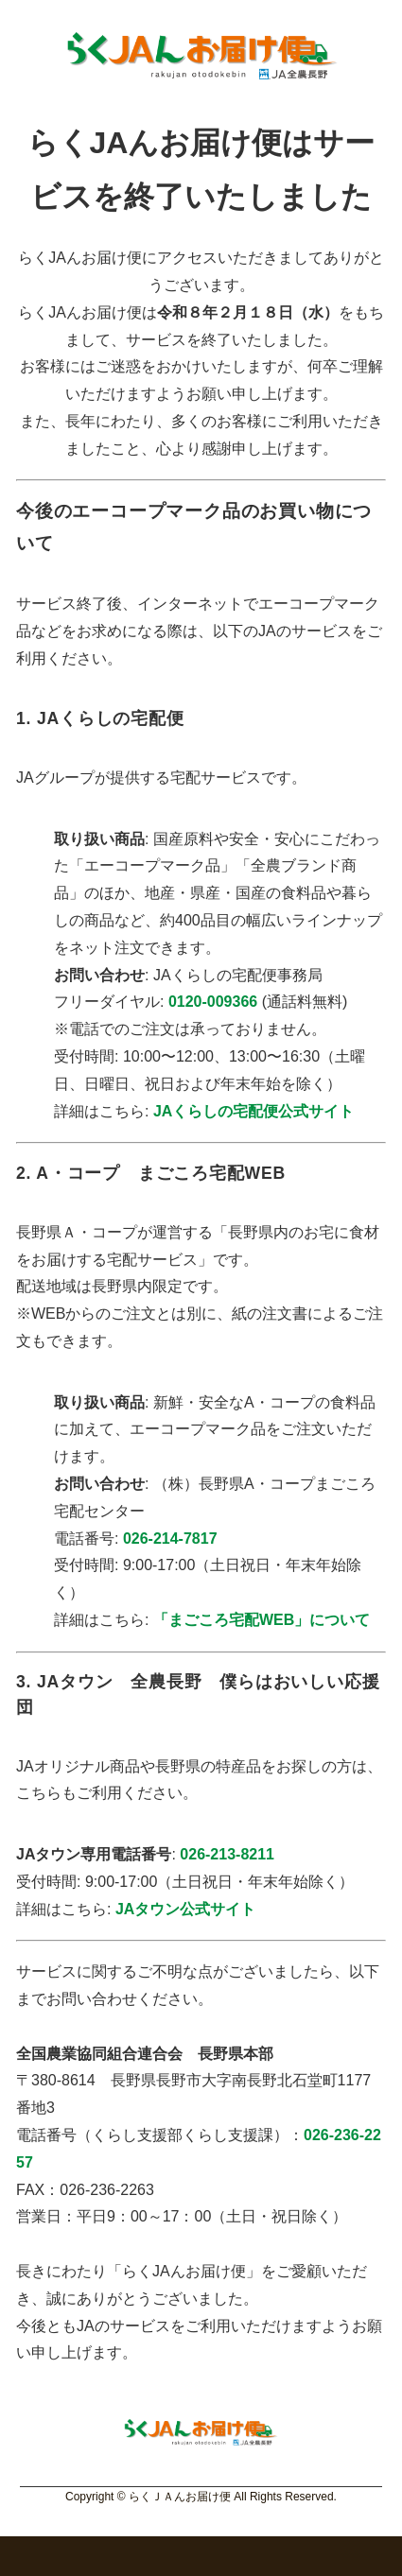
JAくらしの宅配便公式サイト (253, 1111)
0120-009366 (212, 1002)
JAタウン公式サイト (185, 1909)
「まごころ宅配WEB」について (261, 1620)
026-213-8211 (227, 1854)
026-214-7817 (170, 1538)
